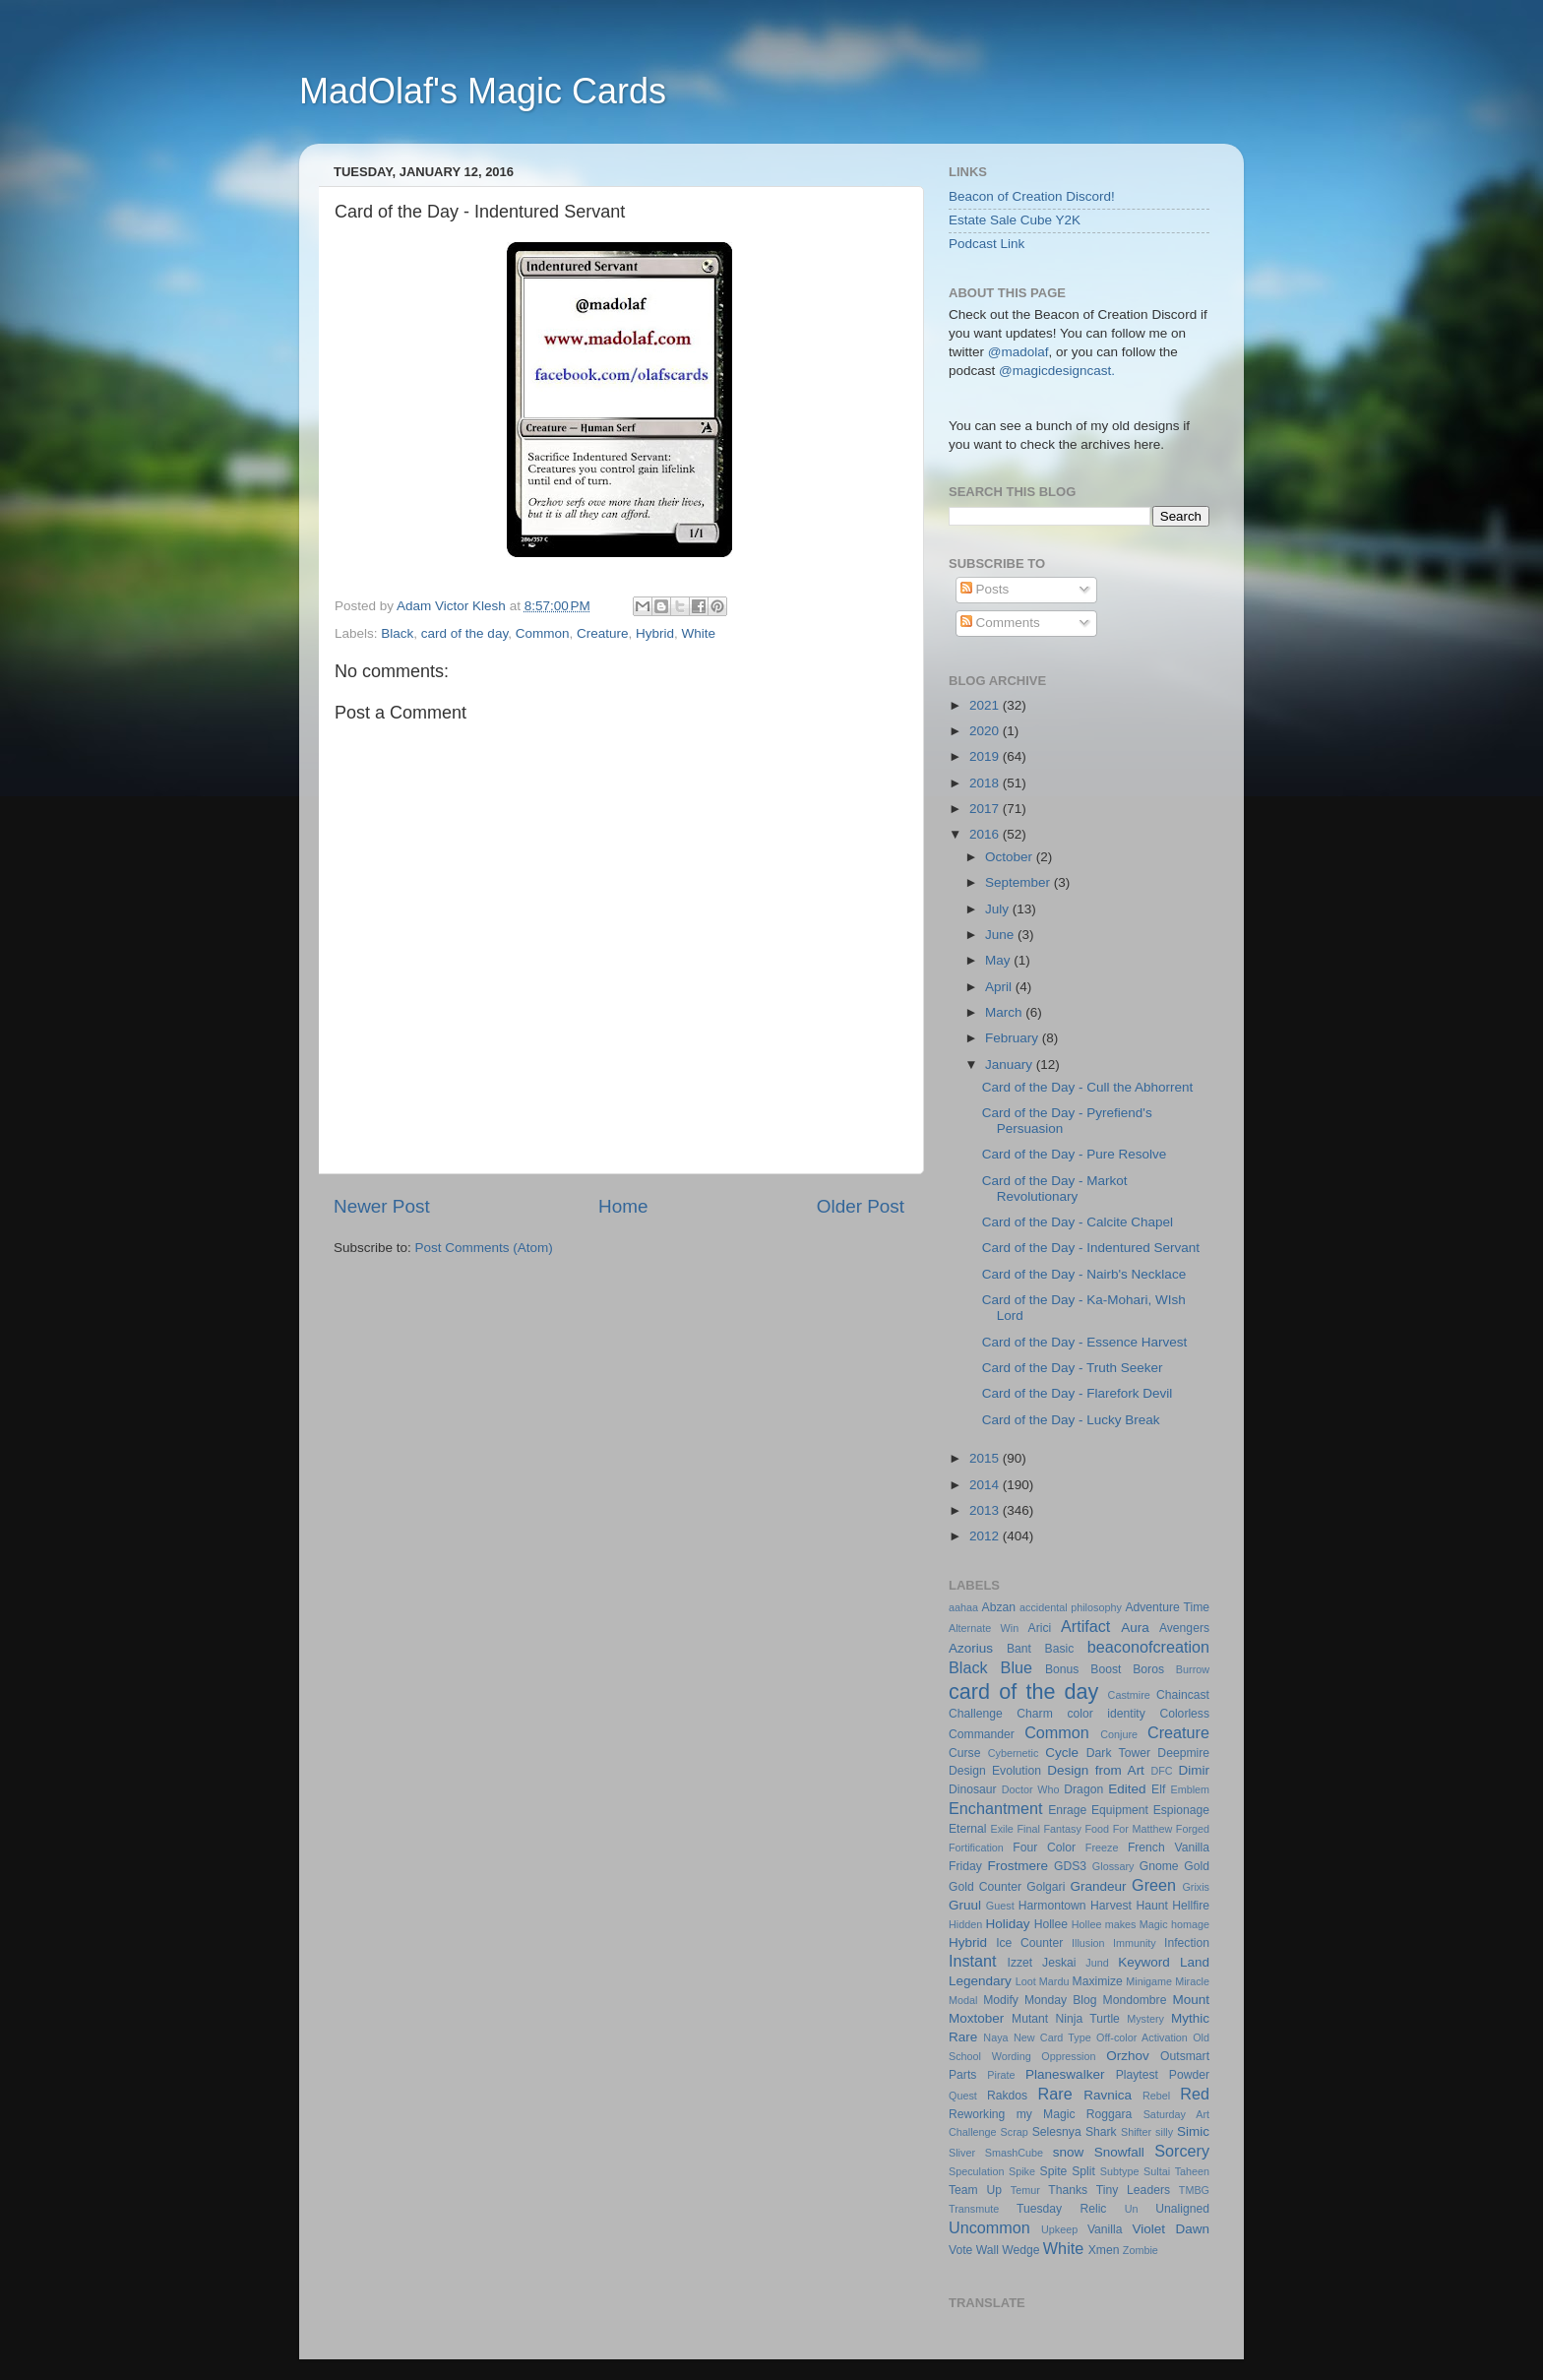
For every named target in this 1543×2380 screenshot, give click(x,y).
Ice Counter (1029, 1943)
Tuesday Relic (1061, 2209)
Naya (995, 2037)
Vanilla (1105, 2229)
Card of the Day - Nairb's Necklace (1084, 1274)
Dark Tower (1118, 1753)
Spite (1054, 2171)
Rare (1055, 2093)
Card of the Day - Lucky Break (1071, 1419)
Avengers (1184, 1628)
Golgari (1045, 1887)
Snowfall (1119, 2152)
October (1010, 856)
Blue (1016, 1667)
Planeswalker (1064, 2074)
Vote (960, 2250)
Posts (985, 589)
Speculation (976, 2171)
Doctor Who (1031, 1789)
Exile (1001, 1829)
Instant (973, 1961)
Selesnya (1056, 2132)
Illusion (1088, 1943)
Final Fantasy (1048, 1829)
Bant (1019, 1649)
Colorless (1184, 1714)
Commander (982, 1734)
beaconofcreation (1148, 1647)
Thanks (1067, 2190)
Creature (603, 633)
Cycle (1062, 1752)
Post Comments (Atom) (484, 1247)
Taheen (1192, 2171)
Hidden (965, 1924)
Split (1083, 2171)
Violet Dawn (1171, 2229)
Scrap (1014, 2132)
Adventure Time (1167, 1607)
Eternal (967, 1829)
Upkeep (1059, 2229)
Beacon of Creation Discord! (1032, 196)
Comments (1000, 622)
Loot (1026, 1981)
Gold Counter (985, 1887)
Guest (1000, 1905)
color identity (1105, 1714)
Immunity (1134, 1943)
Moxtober (976, 2018)
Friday (965, 1866)
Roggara (1109, 2114)
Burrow (1192, 1669)
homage (1190, 1924)
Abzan (999, 1607)
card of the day (464, 633)
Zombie (1140, 2250)
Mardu (1054, 1981)
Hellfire (1190, 1905)
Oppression (1068, 2056)
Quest (963, 2095)
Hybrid (655, 633)
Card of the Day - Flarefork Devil (1077, 1393)
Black (397, 633)
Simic (1193, 2131)
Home (623, 1206)
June (1001, 934)
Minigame (1149, 1981)
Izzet (1020, 1963)
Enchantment (995, 1808)
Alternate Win (983, 1628)
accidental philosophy (1070, 1607)
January (1010, 1064)
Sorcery (1181, 2151)
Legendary (980, 1980)
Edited (1126, 1789)
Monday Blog (1060, 2000)
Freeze (1102, 1847)
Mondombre (1135, 2000)
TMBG (1194, 2190)
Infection (1186, 1943)
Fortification (976, 1847)
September (1019, 882)
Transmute (974, 2209)
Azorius (971, 1648)
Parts (962, 2075)
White (699, 633)
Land (1194, 1962)
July (999, 909)
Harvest (1111, 1905)
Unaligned (1182, 2209)
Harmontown (1052, 1905)
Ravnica (1107, 2095)
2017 (986, 808)
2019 (986, 756)
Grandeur (1099, 1886)
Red (1194, 2093)
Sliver (962, 2153)
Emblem (1189, 1789)
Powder (1189, 2075)
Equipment (1119, 1810)
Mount (1190, 1999)
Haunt (1151, 1905)
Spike (1022, 2171)
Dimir (1194, 1770)
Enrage (1067, 1810)
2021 (986, 705)
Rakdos (1007, 2095)
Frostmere (1017, 1865)
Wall (987, 2250)
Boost (1105, 1669)
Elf (1158, 1789)
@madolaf (1018, 351)
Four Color (1044, 1847)
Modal (963, 2000)
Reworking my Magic (1012, 2114)
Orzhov (1127, 2055)
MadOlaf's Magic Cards (482, 91)
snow (1068, 2152)
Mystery (1145, 2019)
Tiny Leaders (1133, 2190)
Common (543, 633)
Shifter (1136, 2132)
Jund (1096, 1963)
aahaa (963, 1607)
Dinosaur (973, 1789)
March (1005, 1012)
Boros (1148, 1669)
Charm (1034, 1714)
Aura (1135, 1627)
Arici (1040, 1628)
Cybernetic (1013, 1753)
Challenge (976, 1714)
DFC (1161, 1771)
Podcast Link (986, 243)
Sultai (1156, 2171)
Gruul (965, 1905)
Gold (1196, 1866)
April (1000, 986)
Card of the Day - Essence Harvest (1085, 1342)
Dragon (1083, 1789)
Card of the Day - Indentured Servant (1091, 1247)
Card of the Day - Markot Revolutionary (1055, 1188)
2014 (986, 1484)
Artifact (1085, 1626)
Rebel (1156, 2095)
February (1013, 1038)
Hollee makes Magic (1120, 1924)
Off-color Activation (1142, 2037)
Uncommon (989, 2227)
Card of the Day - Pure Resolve (1074, 1154)
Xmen (1104, 2250)
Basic (1060, 1649)
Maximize (1098, 1981)
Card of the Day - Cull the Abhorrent (1088, 1087)
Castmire (1129, 1695)
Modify (1000, 2000)
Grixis (1195, 1887)
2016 (986, 834)
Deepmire (1183, 1753)
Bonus (1062, 1669)
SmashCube (1014, 2153)
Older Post (860, 1206)
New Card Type (1052, 2037)
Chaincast (1182, 1695)
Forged (1192, 1829)
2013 (986, 1510)
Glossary (1113, 1866)
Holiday (1008, 1923)
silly (1164, 2132)
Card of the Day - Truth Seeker (1072, 1367)
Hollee (1051, 1924)
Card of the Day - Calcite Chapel (1077, 1222)
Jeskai (1059, 1963)
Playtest (1137, 2075)
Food (1096, 1829)
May (999, 960)
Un (1132, 2209)
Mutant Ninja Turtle (1066, 2019)
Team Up (975, 2190)
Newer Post (382, 1206)
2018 (986, 783)
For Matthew (1143, 1829)
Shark (1101, 2132)
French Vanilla (1168, 1847)
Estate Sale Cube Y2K (1014, 220)
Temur (1025, 2190)
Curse (964, 1753)
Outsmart (1184, 2056)
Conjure (1119, 1734)
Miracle (1192, 1981)
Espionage (1181, 1810)
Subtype (1120, 2171)
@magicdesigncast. (1055, 370)
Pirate (1001, 2075)
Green (1154, 1885)
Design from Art (1095, 1770)
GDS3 (1070, 1866)
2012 (986, 1536)
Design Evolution (995, 1771)
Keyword (1144, 1962)
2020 (986, 730)
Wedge (1020, 2250)
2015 (986, 1458)
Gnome (1159, 1866)
